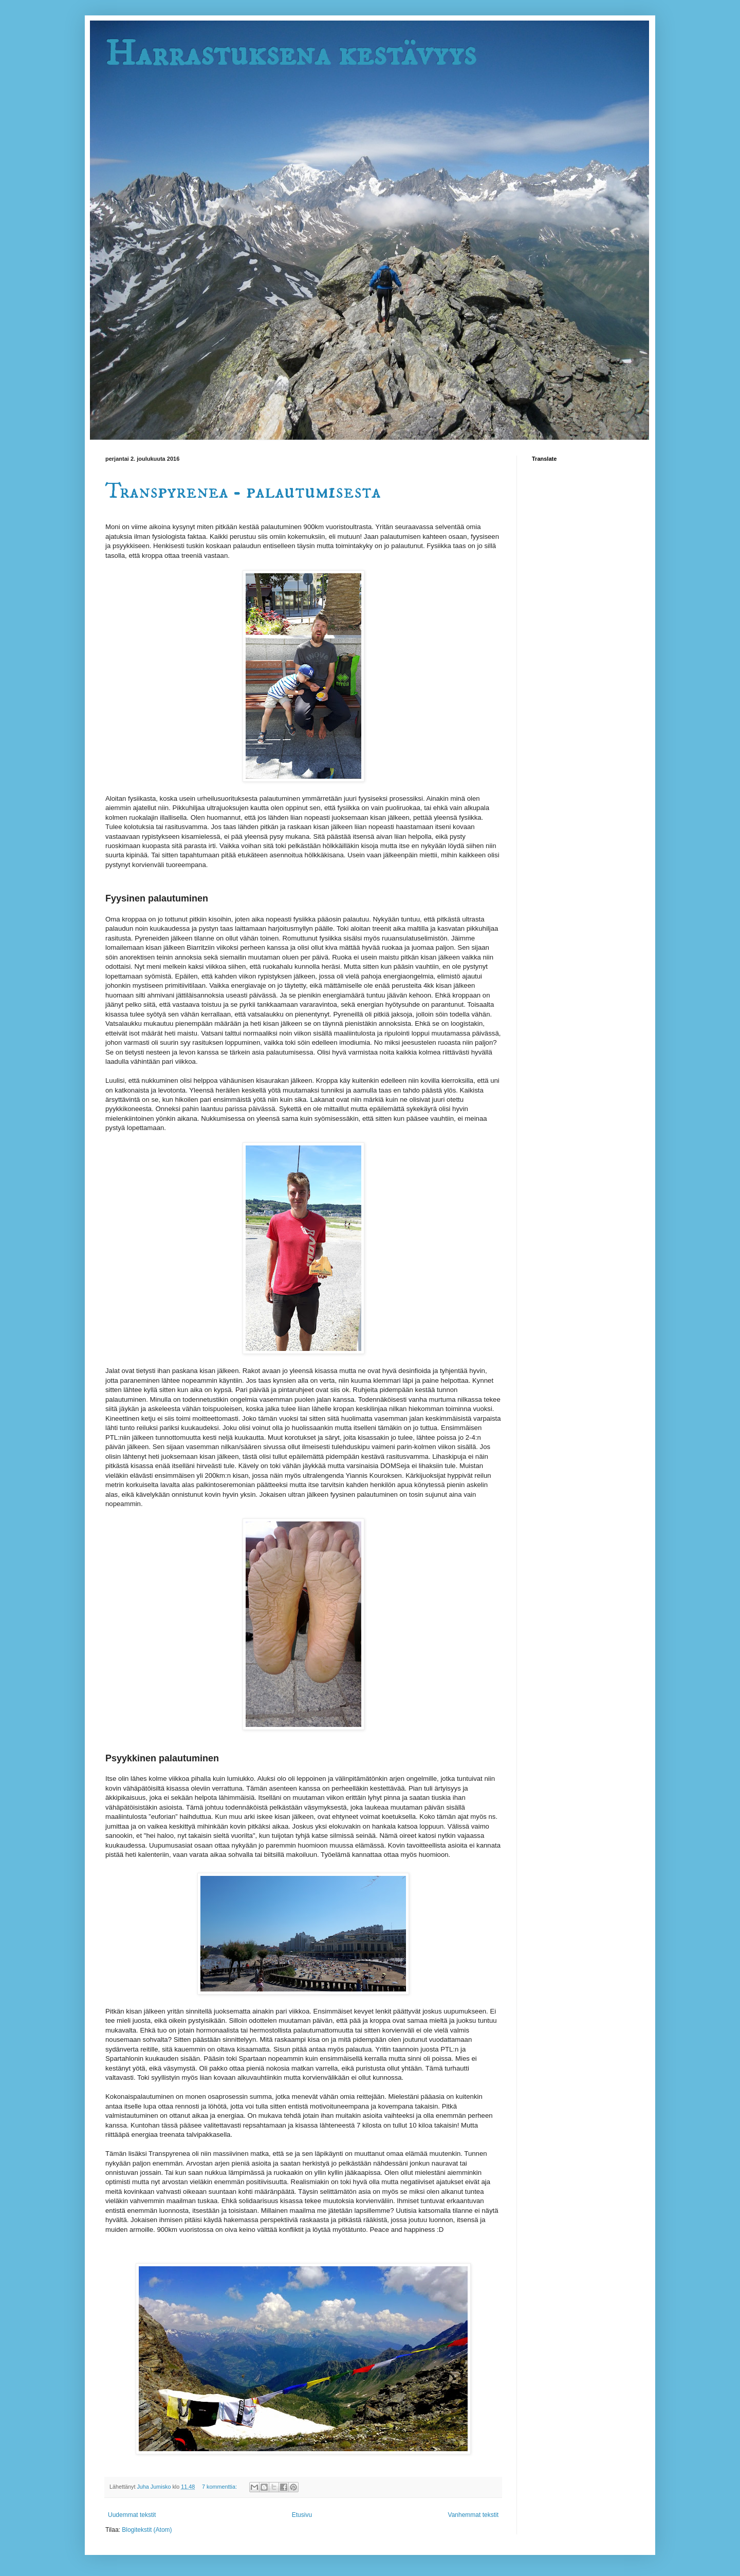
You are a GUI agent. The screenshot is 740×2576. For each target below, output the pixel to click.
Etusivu (302, 2514)
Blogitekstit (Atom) (147, 2529)
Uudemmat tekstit (132, 2514)
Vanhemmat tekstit (473, 2514)
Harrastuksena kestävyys (290, 54)
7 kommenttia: (220, 2487)
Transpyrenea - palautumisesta (243, 491)
